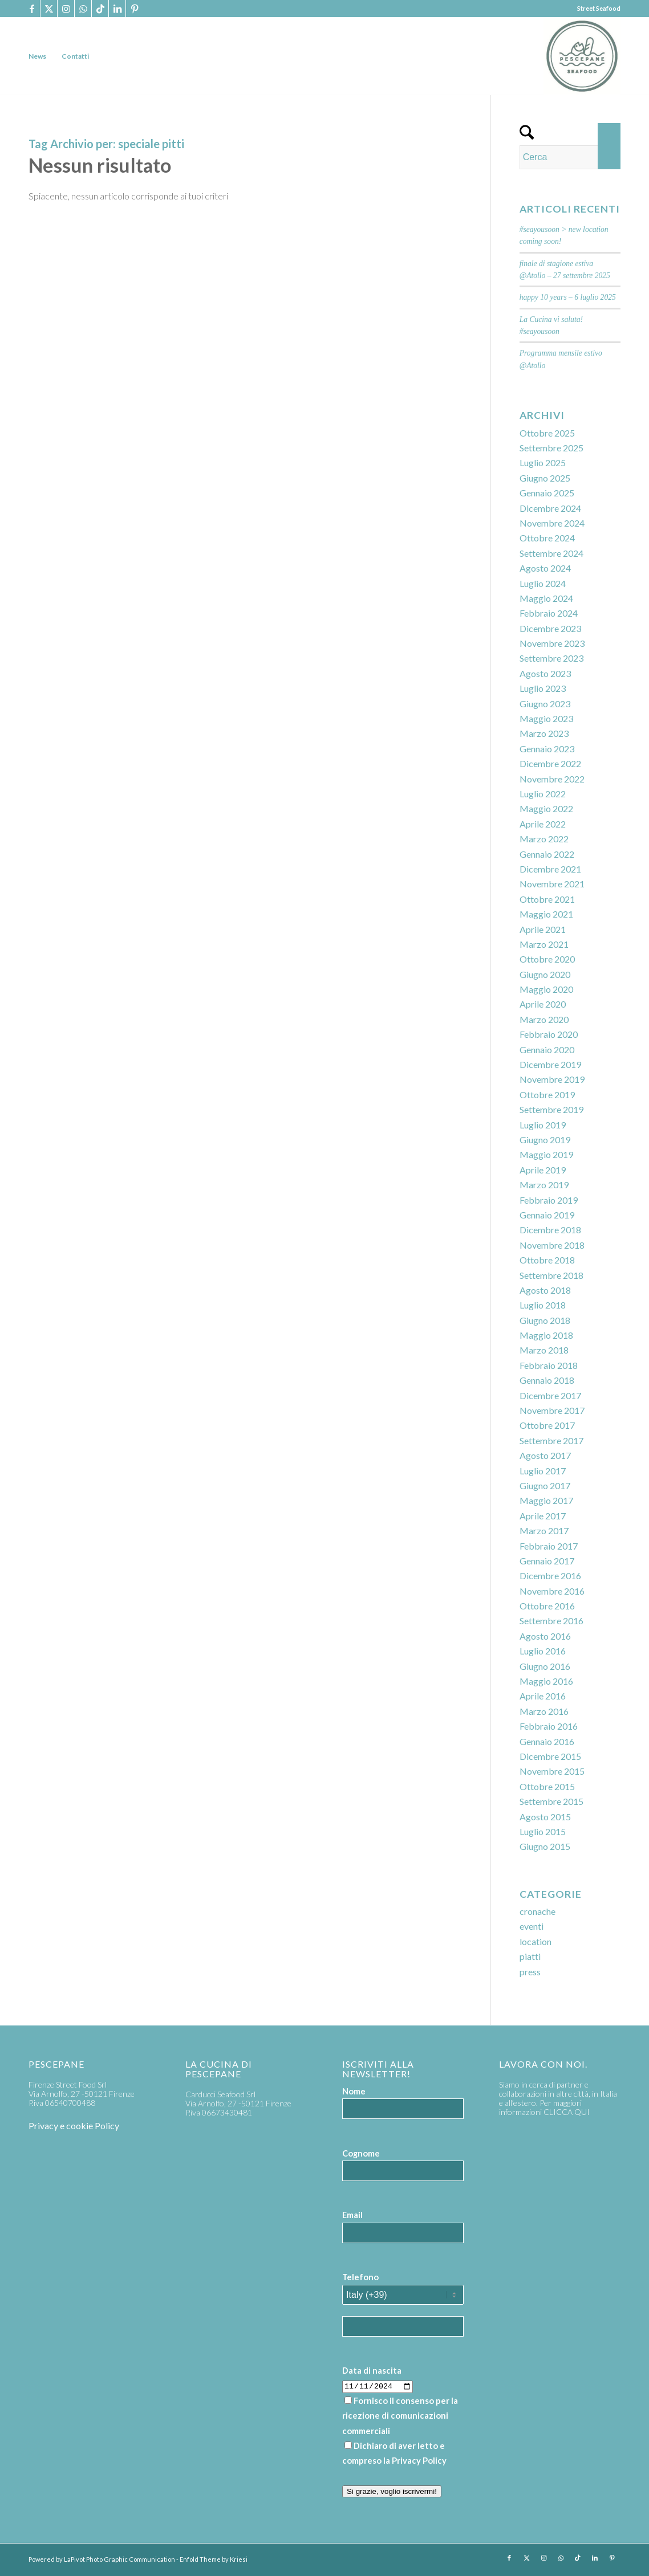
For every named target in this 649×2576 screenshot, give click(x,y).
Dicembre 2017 (550, 1395)
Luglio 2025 (543, 462)
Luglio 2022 (543, 793)
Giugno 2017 (545, 1485)
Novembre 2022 (552, 778)
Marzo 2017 (544, 1530)
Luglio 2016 (543, 1650)
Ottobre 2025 (547, 432)
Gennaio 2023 (547, 748)
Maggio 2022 (546, 808)
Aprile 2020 (543, 1003)
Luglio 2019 (543, 1124)
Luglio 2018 (543, 1304)
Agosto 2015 (545, 1816)
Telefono (360, 2277)
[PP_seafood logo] (581, 56)
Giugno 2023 (545, 703)
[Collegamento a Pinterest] (134, 8)
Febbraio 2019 (549, 1200)
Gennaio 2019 (547, 1214)
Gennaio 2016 (547, 1741)
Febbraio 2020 (549, 1034)
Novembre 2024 (552, 522)
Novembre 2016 (552, 1590)
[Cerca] (570, 157)
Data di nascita (371, 2370)
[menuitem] (37, 56)
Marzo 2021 (544, 944)
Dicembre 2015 (550, 1756)
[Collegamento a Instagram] (66, 8)
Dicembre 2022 (550, 763)
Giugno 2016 (545, 1666)
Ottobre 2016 (547, 1605)
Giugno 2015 (545, 1846)
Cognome (361, 2153)
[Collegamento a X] (48, 8)
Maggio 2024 (546, 598)
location (535, 1941)
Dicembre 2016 (550, 1575)
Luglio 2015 (543, 1831)
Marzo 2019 (544, 1184)
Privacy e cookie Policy (74, 2125)
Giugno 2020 (545, 974)
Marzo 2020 (544, 1019)
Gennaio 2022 (547, 854)
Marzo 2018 (544, 1349)
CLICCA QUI (566, 2112)
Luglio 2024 (543, 583)
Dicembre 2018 (550, 1229)
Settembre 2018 (551, 1275)
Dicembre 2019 (550, 1064)
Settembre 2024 (551, 553)
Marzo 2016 (544, 1711)
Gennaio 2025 (547, 492)
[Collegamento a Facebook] (31, 8)
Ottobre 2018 (547, 1259)
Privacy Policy (419, 2460)
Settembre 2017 (551, 1440)
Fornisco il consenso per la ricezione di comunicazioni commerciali (400, 2415)
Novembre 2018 (552, 1245)
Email (352, 2215)
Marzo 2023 (544, 733)
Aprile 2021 (543, 929)
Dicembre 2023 (550, 628)
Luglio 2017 (543, 1470)
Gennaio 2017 (547, 1560)
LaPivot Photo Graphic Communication (119, 2559)
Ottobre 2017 (547, 1425)
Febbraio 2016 (549, 1726)
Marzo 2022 (544, 838)
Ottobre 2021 (547, 899)
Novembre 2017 (552, 1410)
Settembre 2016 (551, 1620)
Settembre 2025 (551, 447)
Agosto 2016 (545, 1636)
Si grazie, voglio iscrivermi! (392, 2491)
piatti (530, 1956)
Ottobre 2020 (547, 958)
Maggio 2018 (546, 1335)
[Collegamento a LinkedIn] (117, 8)
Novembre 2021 (552, 883)
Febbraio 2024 (549, 613)
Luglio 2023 (543, 688)
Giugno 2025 (545, 477)
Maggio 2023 (546, 718)
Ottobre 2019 (547, 1094)
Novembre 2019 (552, 1079)
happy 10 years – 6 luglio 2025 (568, 297)
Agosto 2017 (545, 1455)
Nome (354, 2091)
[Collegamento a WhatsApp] (83, 8)
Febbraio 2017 (549, 1545)
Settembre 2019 (551, 1109)
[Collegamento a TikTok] (100, 8)
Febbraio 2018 (549, 1365)
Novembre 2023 (552, 643)
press (530, 1971)
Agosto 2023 (545, 673)
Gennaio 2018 (547, 1380)
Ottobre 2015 (547, 1786)
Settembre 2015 (551, 1801)
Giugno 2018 (545, 1320)
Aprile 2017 (543, 1515)
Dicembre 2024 (550, 508)
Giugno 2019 (545, 1139)
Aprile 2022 (543, 823)
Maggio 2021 (546, 913)
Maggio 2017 (546, 1500)
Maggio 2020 (546, 989)
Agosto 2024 (545, 568)
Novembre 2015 (552, 1771)
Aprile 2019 (543, 1169)
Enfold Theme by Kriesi (214, 2559)
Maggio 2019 (546, 1154)
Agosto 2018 (545, 1290)
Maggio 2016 (546, 1681)
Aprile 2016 (543, 1695)
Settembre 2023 (551, 658)
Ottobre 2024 (547, 537)
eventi (531, 1926)
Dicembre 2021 (550, 868)
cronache (537, 1911)
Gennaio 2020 (547, 1049)
